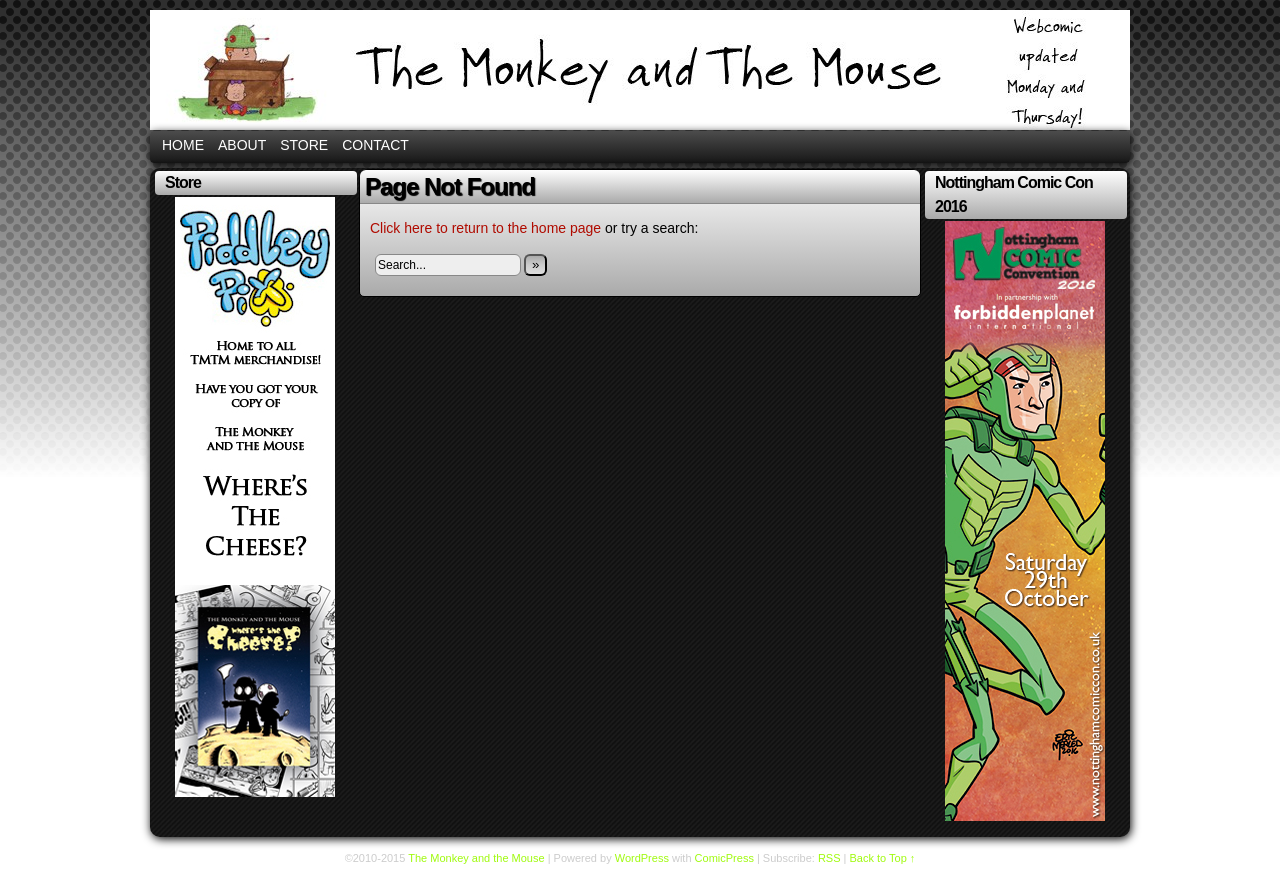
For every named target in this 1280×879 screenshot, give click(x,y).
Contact (375, 145)
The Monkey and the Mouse (640, 70)
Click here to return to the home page (485, 228)
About (242, 145)
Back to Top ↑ (883, 858)
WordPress (642, 858)
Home (183, 145)
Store (304, 145)
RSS (829, 858)
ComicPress (724, 858)
